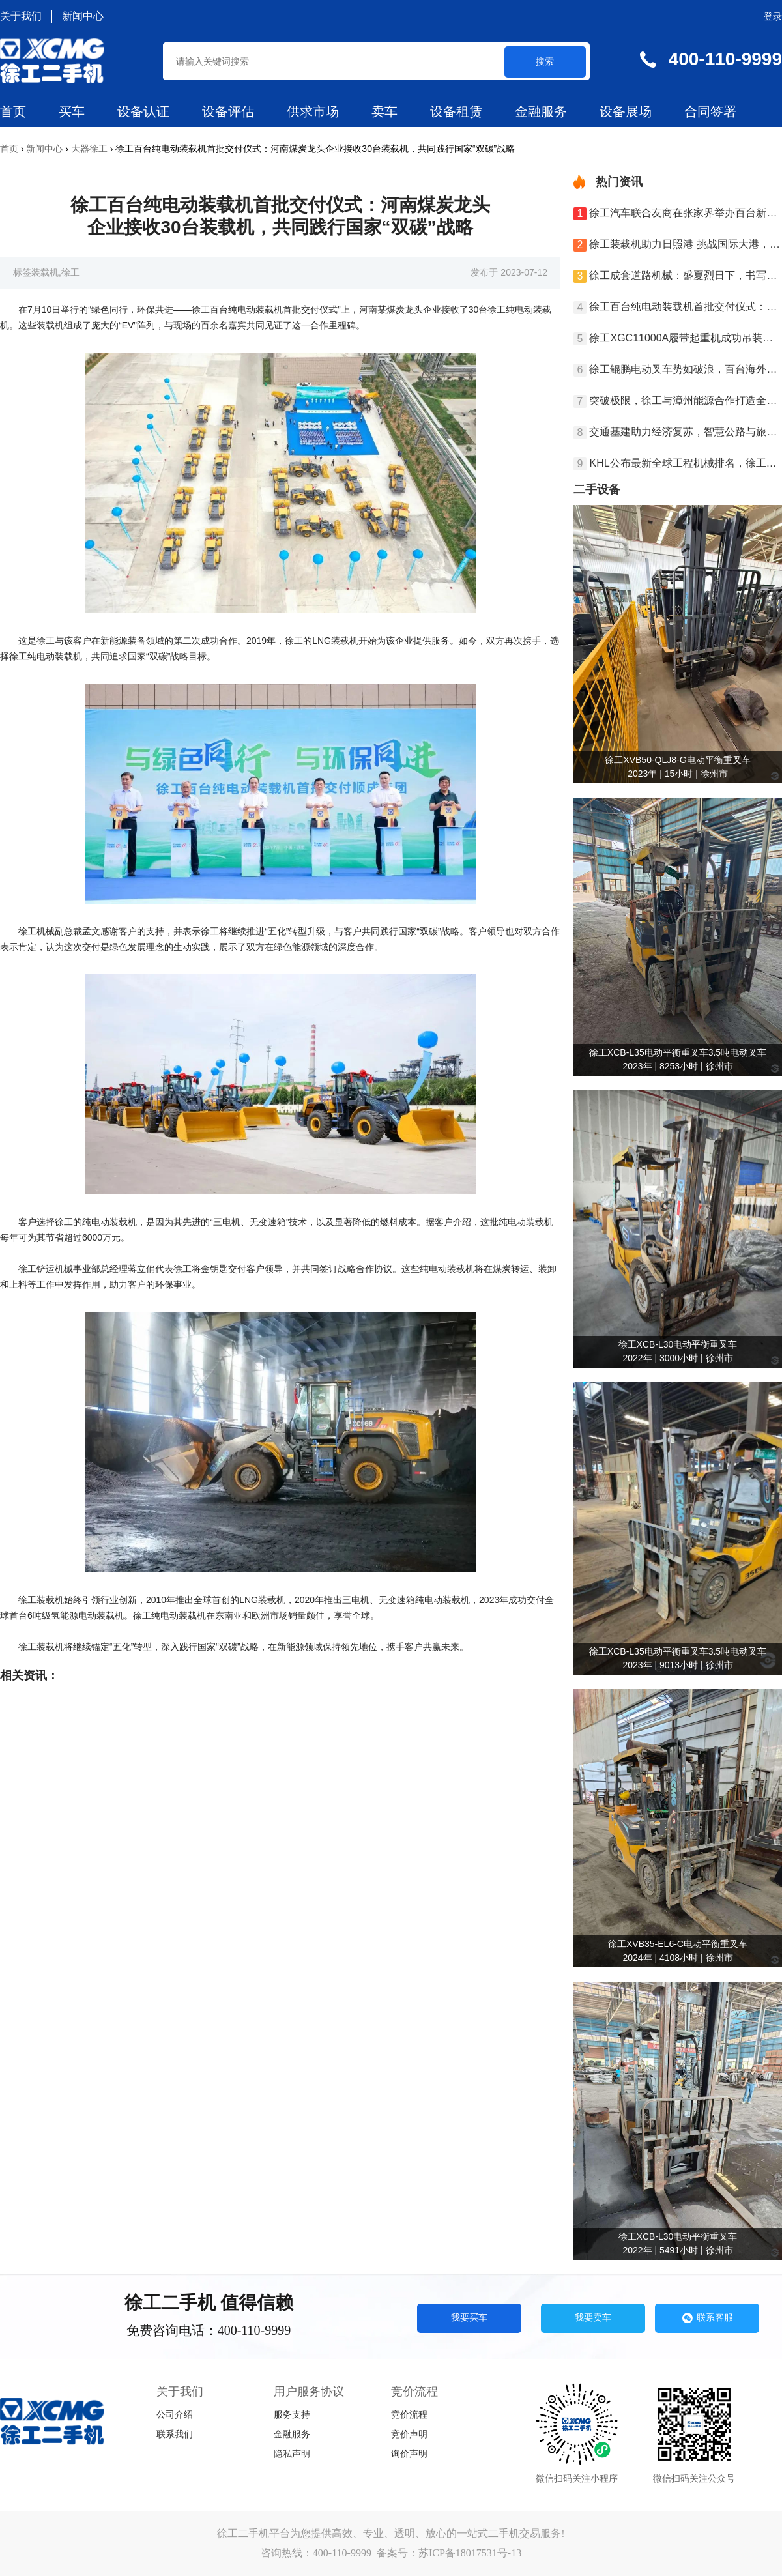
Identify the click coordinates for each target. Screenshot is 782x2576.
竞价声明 (409, 2434)
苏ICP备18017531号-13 (469, 2552)
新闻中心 (83, 16)
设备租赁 (456, 111)
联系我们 (174, 2434)
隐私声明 (292, 2454)
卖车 (384, 111)
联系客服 (707, 2318)
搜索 (545, 61)
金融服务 (541, 111)
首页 (13, 111)
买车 (72, 111)
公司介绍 (174, 2415)
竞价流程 (409, 2415)
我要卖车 (593, 2317)
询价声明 (409, 2454)
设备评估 (228, 111)
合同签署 (710, 111)
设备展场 (626, 111)
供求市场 (313, 111)
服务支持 (292, 2415)
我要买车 (469, 2317)
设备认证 (143, 111)
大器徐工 (89, 148)
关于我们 (21, 16)
